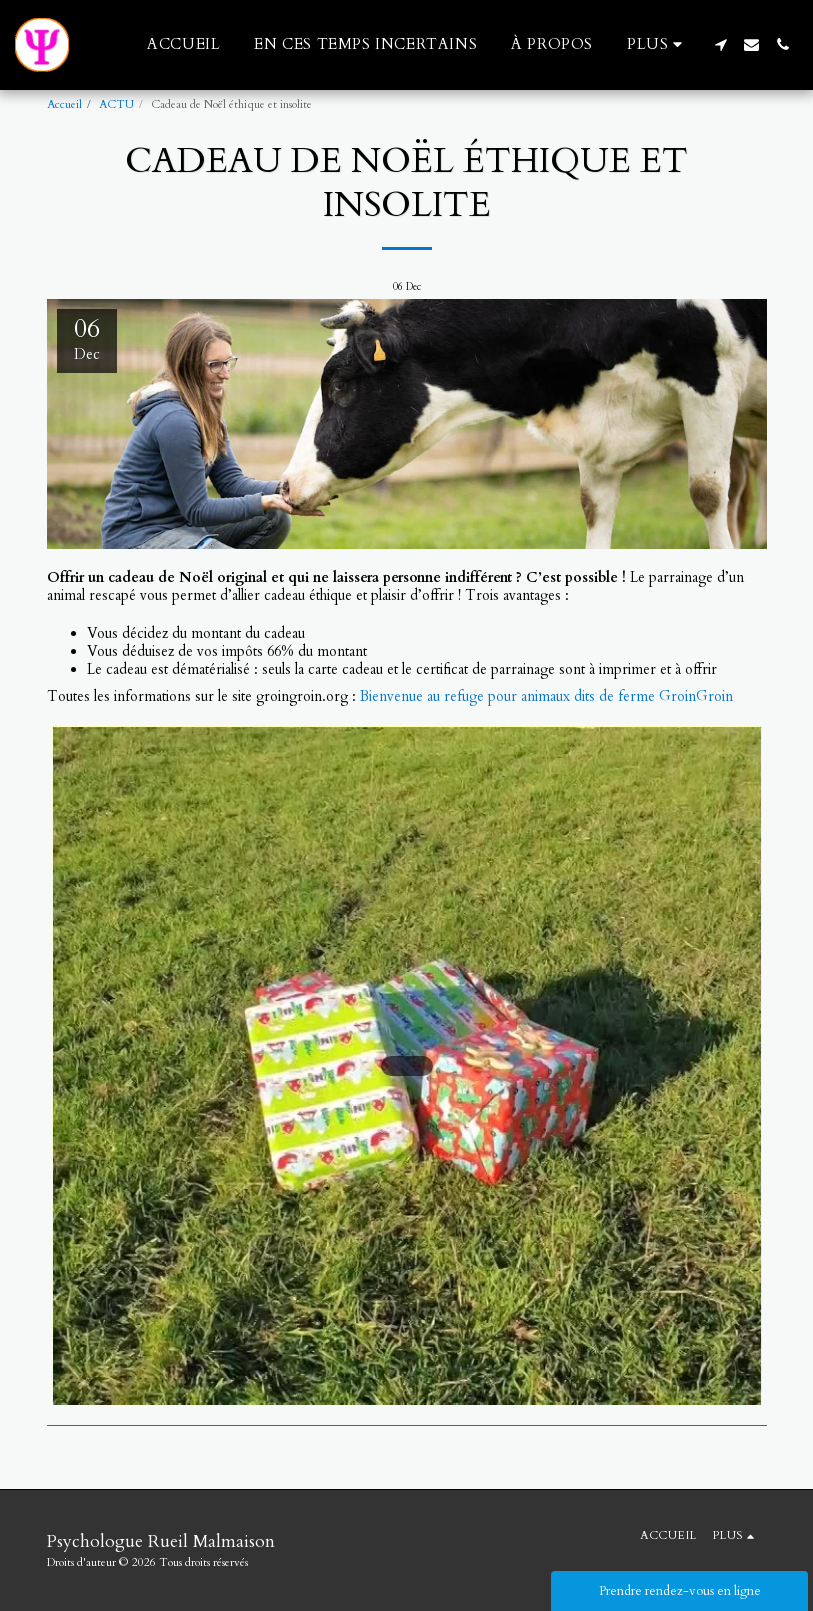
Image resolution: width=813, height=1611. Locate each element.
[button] (720, 44)
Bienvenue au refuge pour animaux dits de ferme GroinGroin (546, 696)
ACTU (116, 104)
